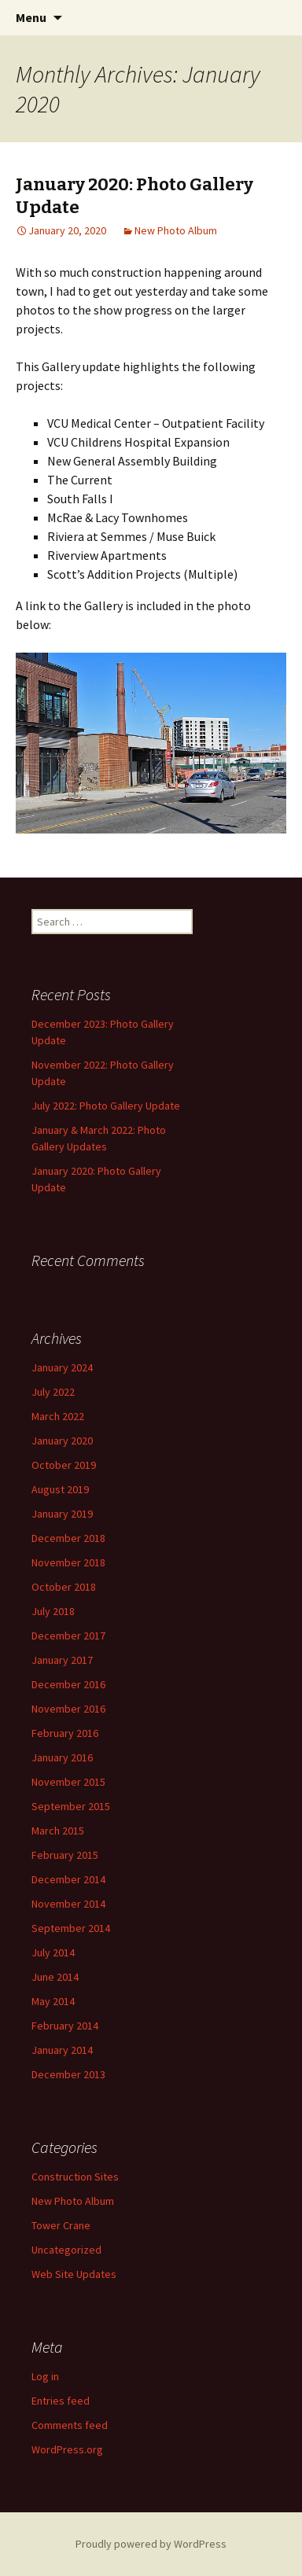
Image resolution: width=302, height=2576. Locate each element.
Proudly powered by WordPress (151, 2544)
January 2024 (62, 1367)
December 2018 (68, 1538)
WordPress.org (67, 2449)
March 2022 (57, 1416)
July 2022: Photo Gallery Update (105, 1105)
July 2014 (53, 1952)
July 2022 (53, 1392)
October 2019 (63, 1465)
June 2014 (55, 1977)
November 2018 (68, 1562)
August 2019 (60, 1489)
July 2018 (53, 1611)
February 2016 (64, 1733)
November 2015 (68, 1782)
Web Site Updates (73, 2274)
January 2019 (62, 1514)
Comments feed (69, 2425)
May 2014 (53, 2001)
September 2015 (70, 1806)
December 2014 (68, 1879)
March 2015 (57, 1830)
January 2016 (62, 1757)
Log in (45, 2376)
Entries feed (60, 2401)
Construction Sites (75, 2176)
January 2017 (62, 1660)
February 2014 (64, 2025)
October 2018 (63, 1587)
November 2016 (68, 1709)
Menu (31, 17)
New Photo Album (175, 230)
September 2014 (70, 1928)
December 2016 (68, 1684)
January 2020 (62, 1440)
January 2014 (62, 2050)
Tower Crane (60, 2225)
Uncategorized (66, 2250)
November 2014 (68, 1904)
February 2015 (64, 1855)
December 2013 (68, 2074)
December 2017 (68, 1635)
